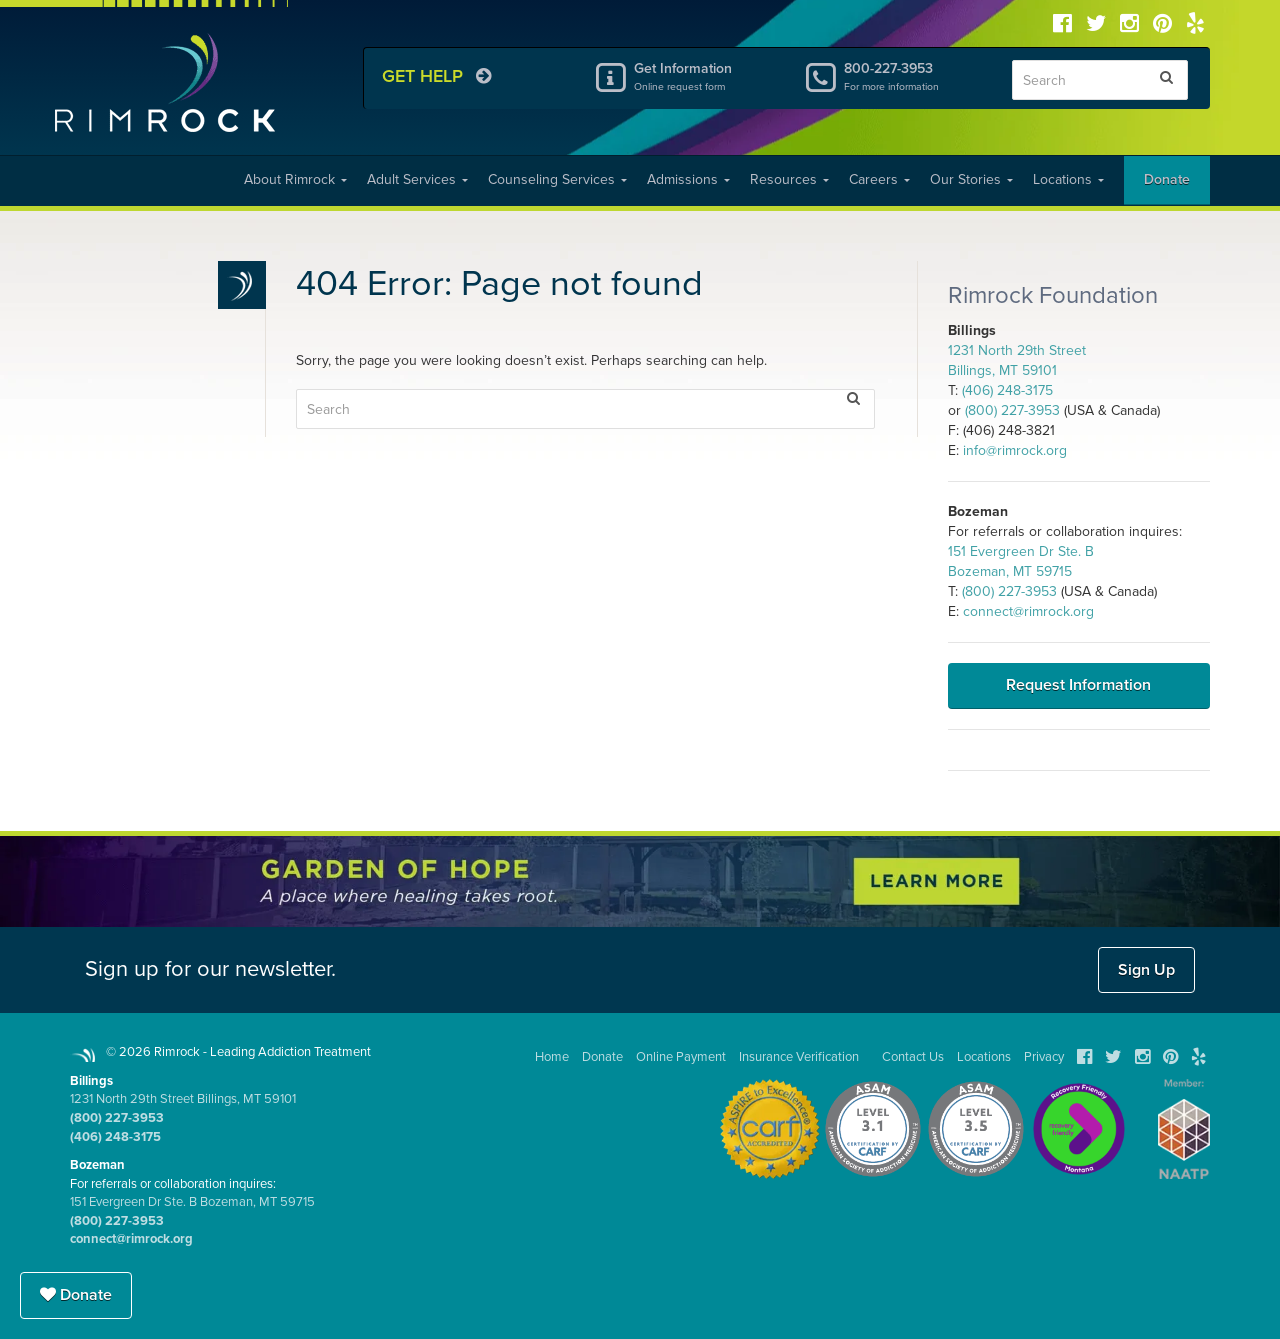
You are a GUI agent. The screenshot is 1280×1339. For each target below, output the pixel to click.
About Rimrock (295, 179)
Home (552, 1057)
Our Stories (971, 179)
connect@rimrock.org (1028, 611)
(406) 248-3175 (1007, 390)
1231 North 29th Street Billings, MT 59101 (183, 1099)
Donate (1167, 179)
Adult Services (417, 179)
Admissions (688, 179)
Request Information (1078, 685)
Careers (879, 179)
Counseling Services (557, 179)
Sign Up (1146, 970)
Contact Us (913, 1057)
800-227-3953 (913, 76)
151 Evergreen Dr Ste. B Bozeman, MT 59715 (192, 1202)
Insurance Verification (799, 1057)
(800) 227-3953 (1012, 410)
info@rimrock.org (1015, 450)
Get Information (703, 76)
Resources (789, 179)
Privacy (1044, 1057)
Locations (1068, 179)
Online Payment (681, 1057)
